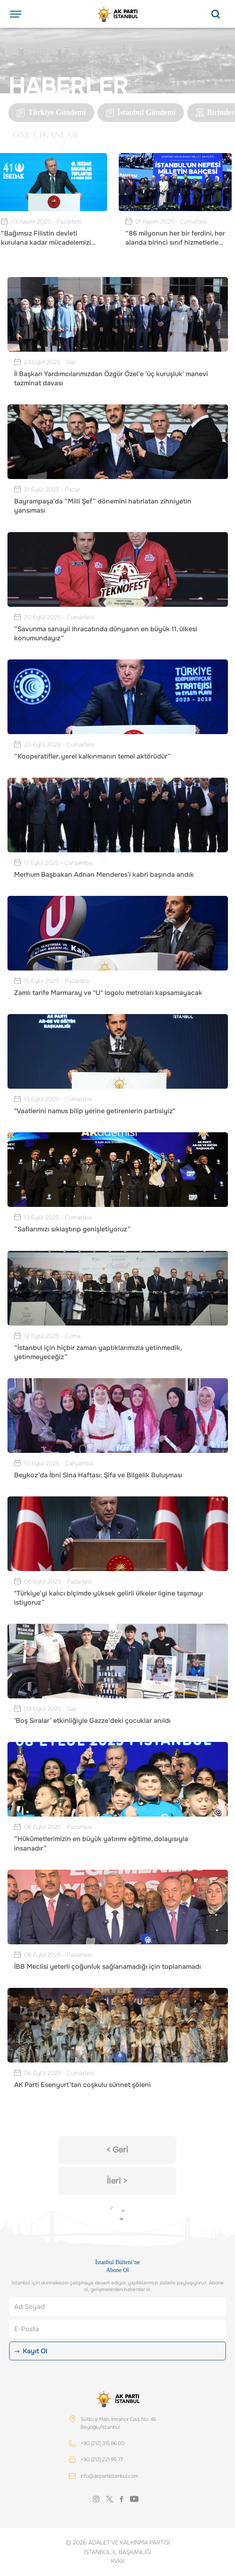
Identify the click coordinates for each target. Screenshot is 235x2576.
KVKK (118, 2561)
